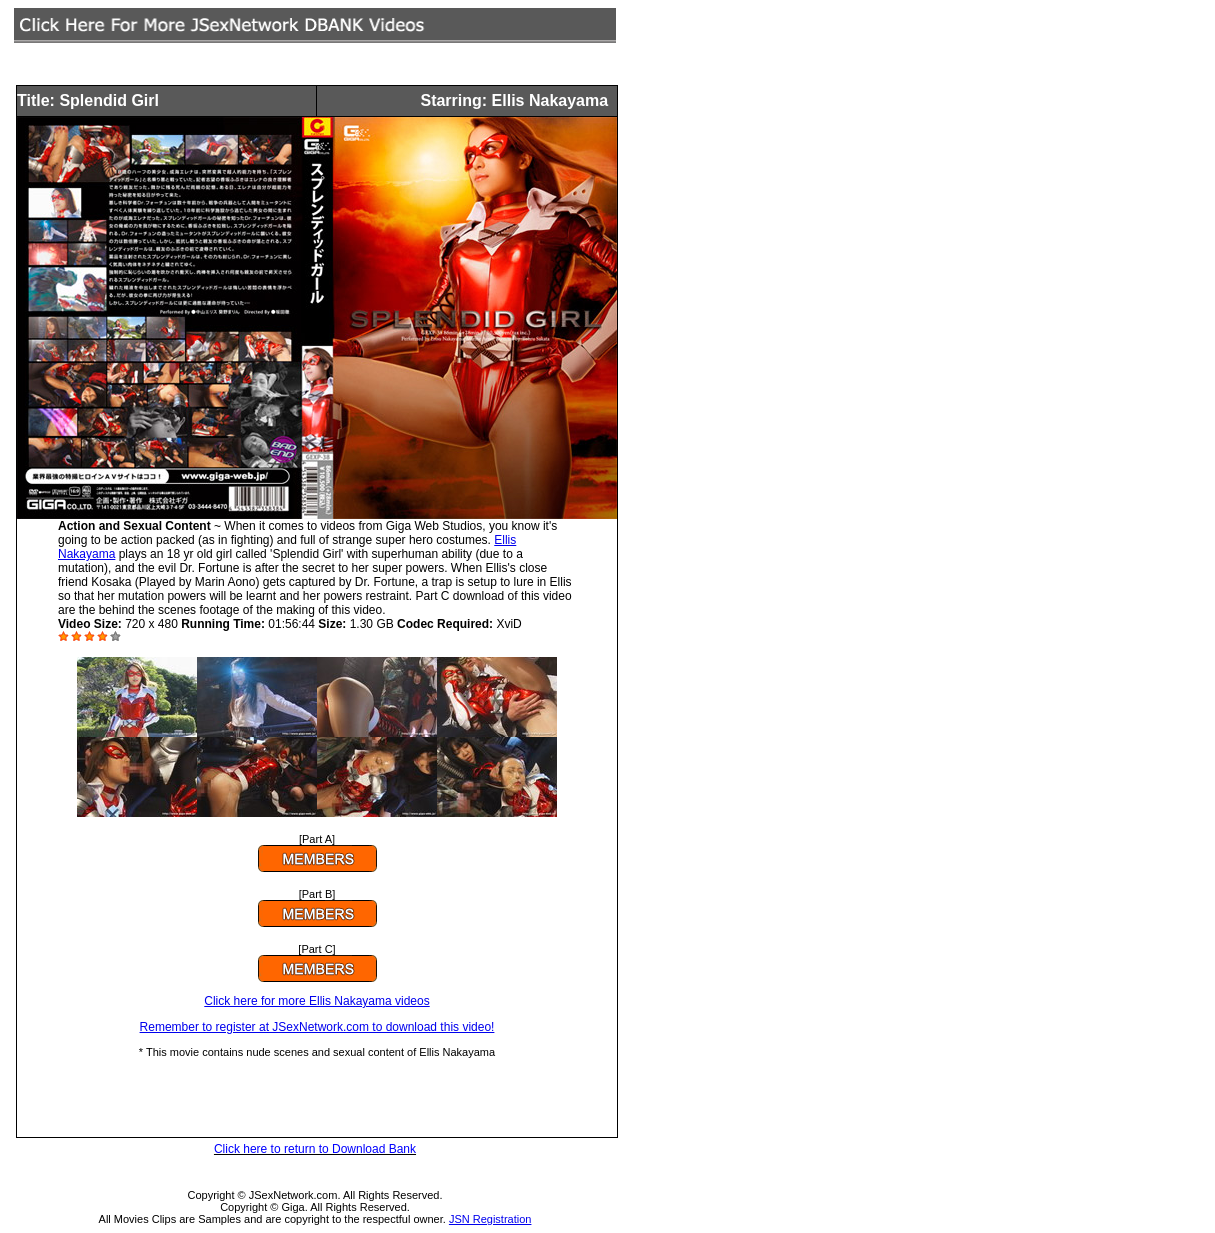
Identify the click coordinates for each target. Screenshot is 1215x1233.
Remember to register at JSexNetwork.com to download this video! (317, 1027)
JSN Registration (490, 1219)
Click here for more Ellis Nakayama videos (316, 1001)
